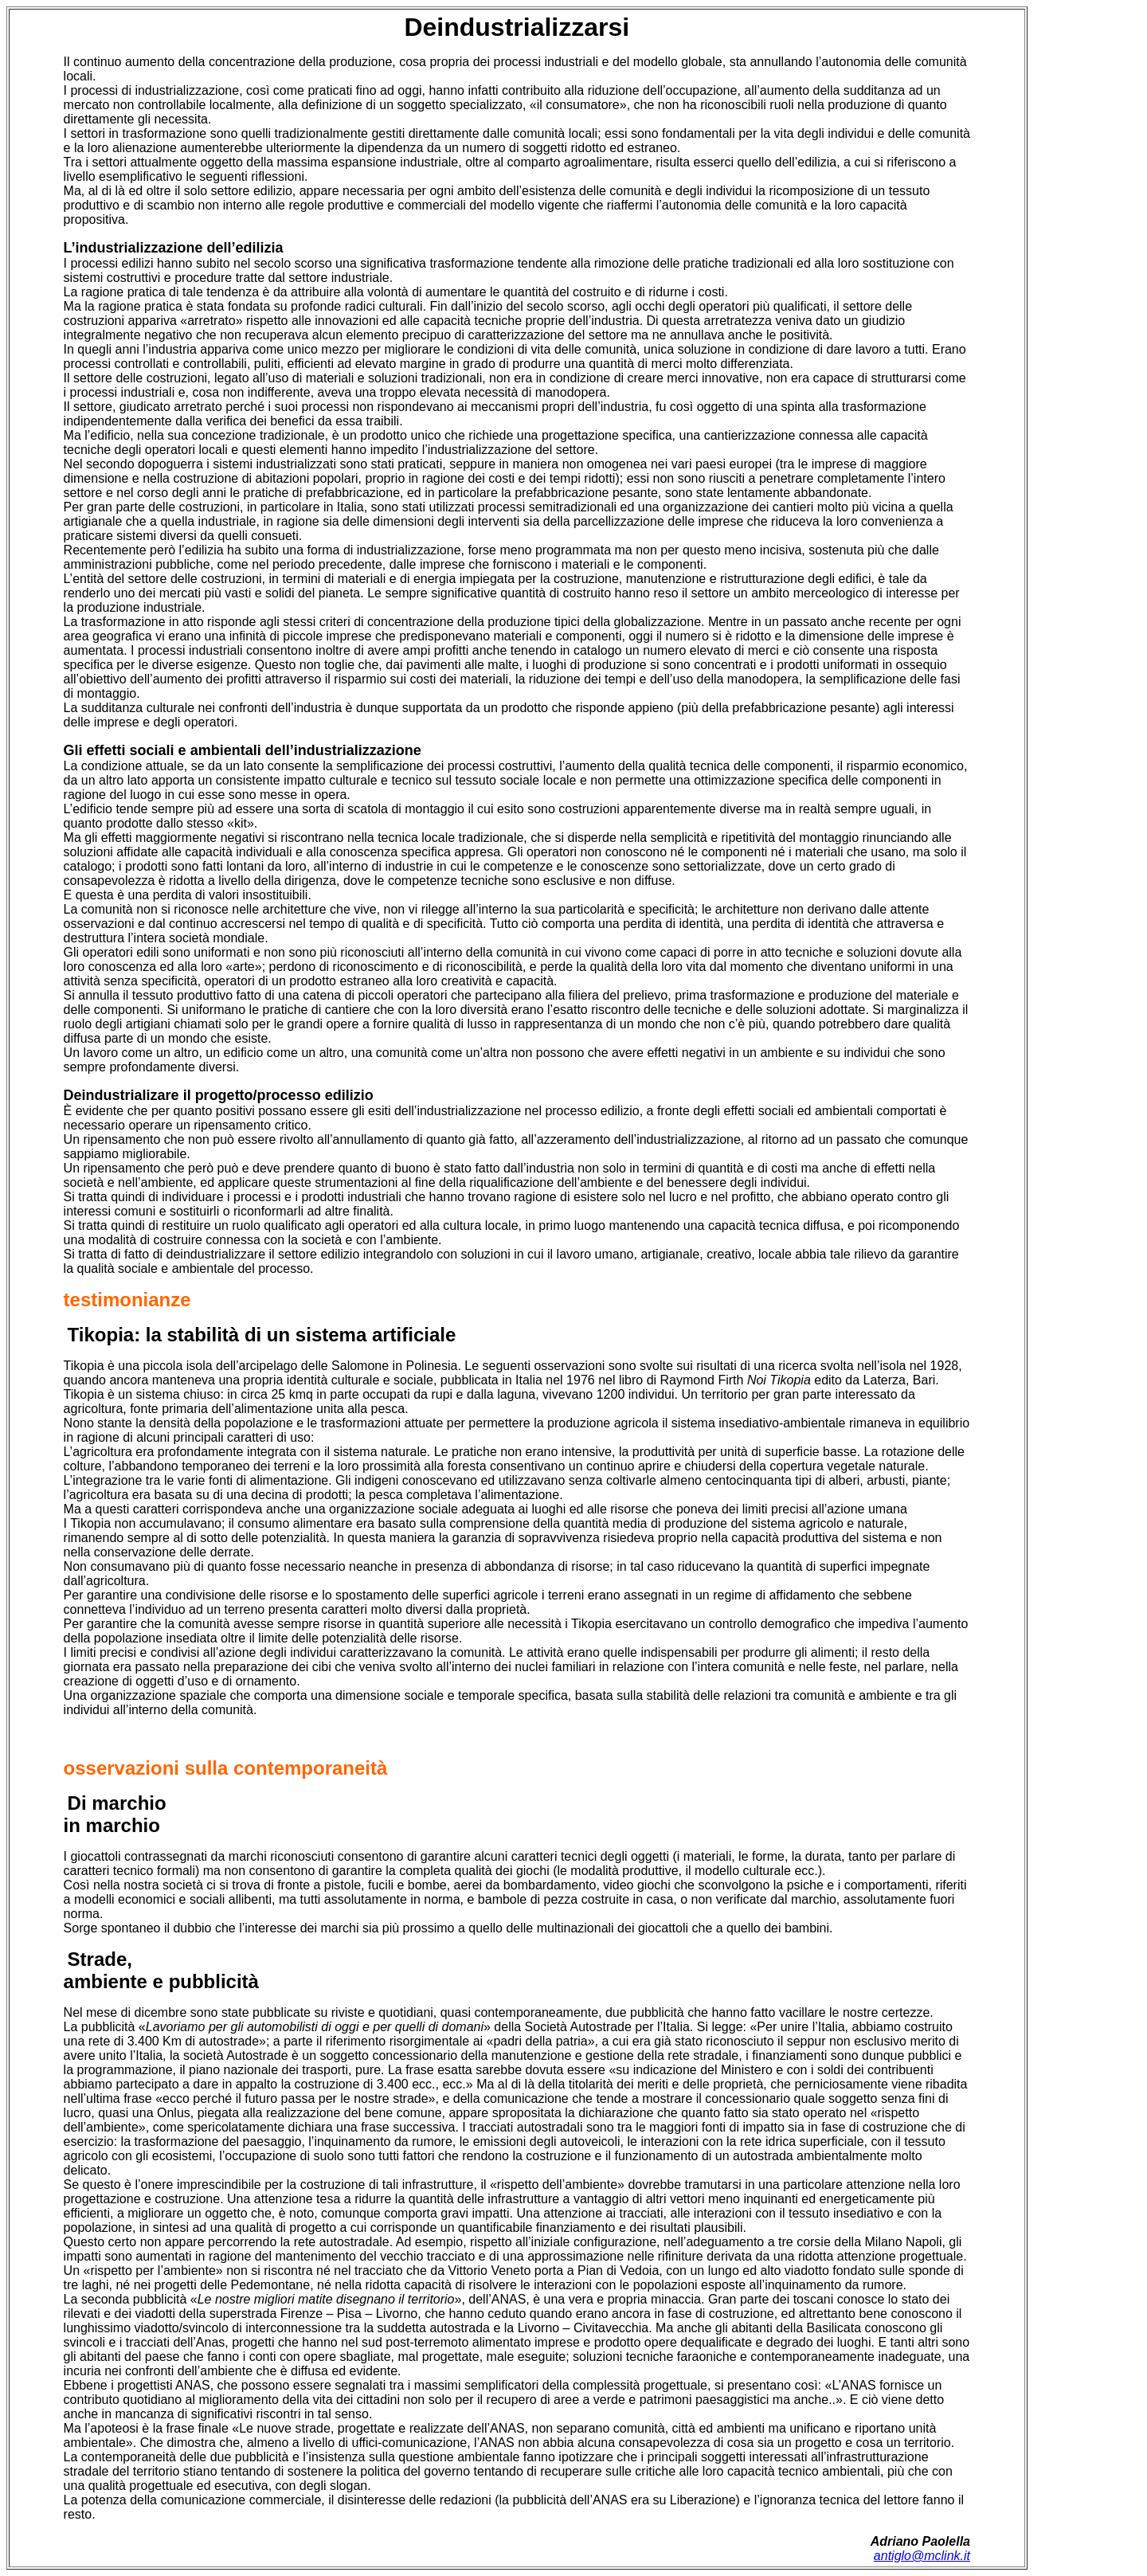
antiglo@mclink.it (922, 2555)
